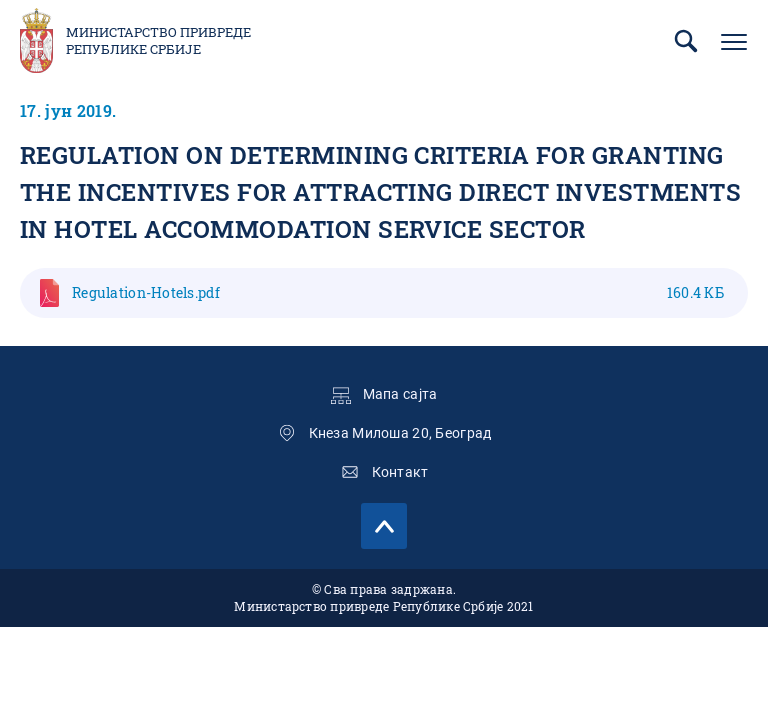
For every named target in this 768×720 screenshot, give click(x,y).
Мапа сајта (400, 394)
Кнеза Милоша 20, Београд (400, 433)
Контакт (400, 472)
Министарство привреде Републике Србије (158, 41)
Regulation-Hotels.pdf (398, 292)
